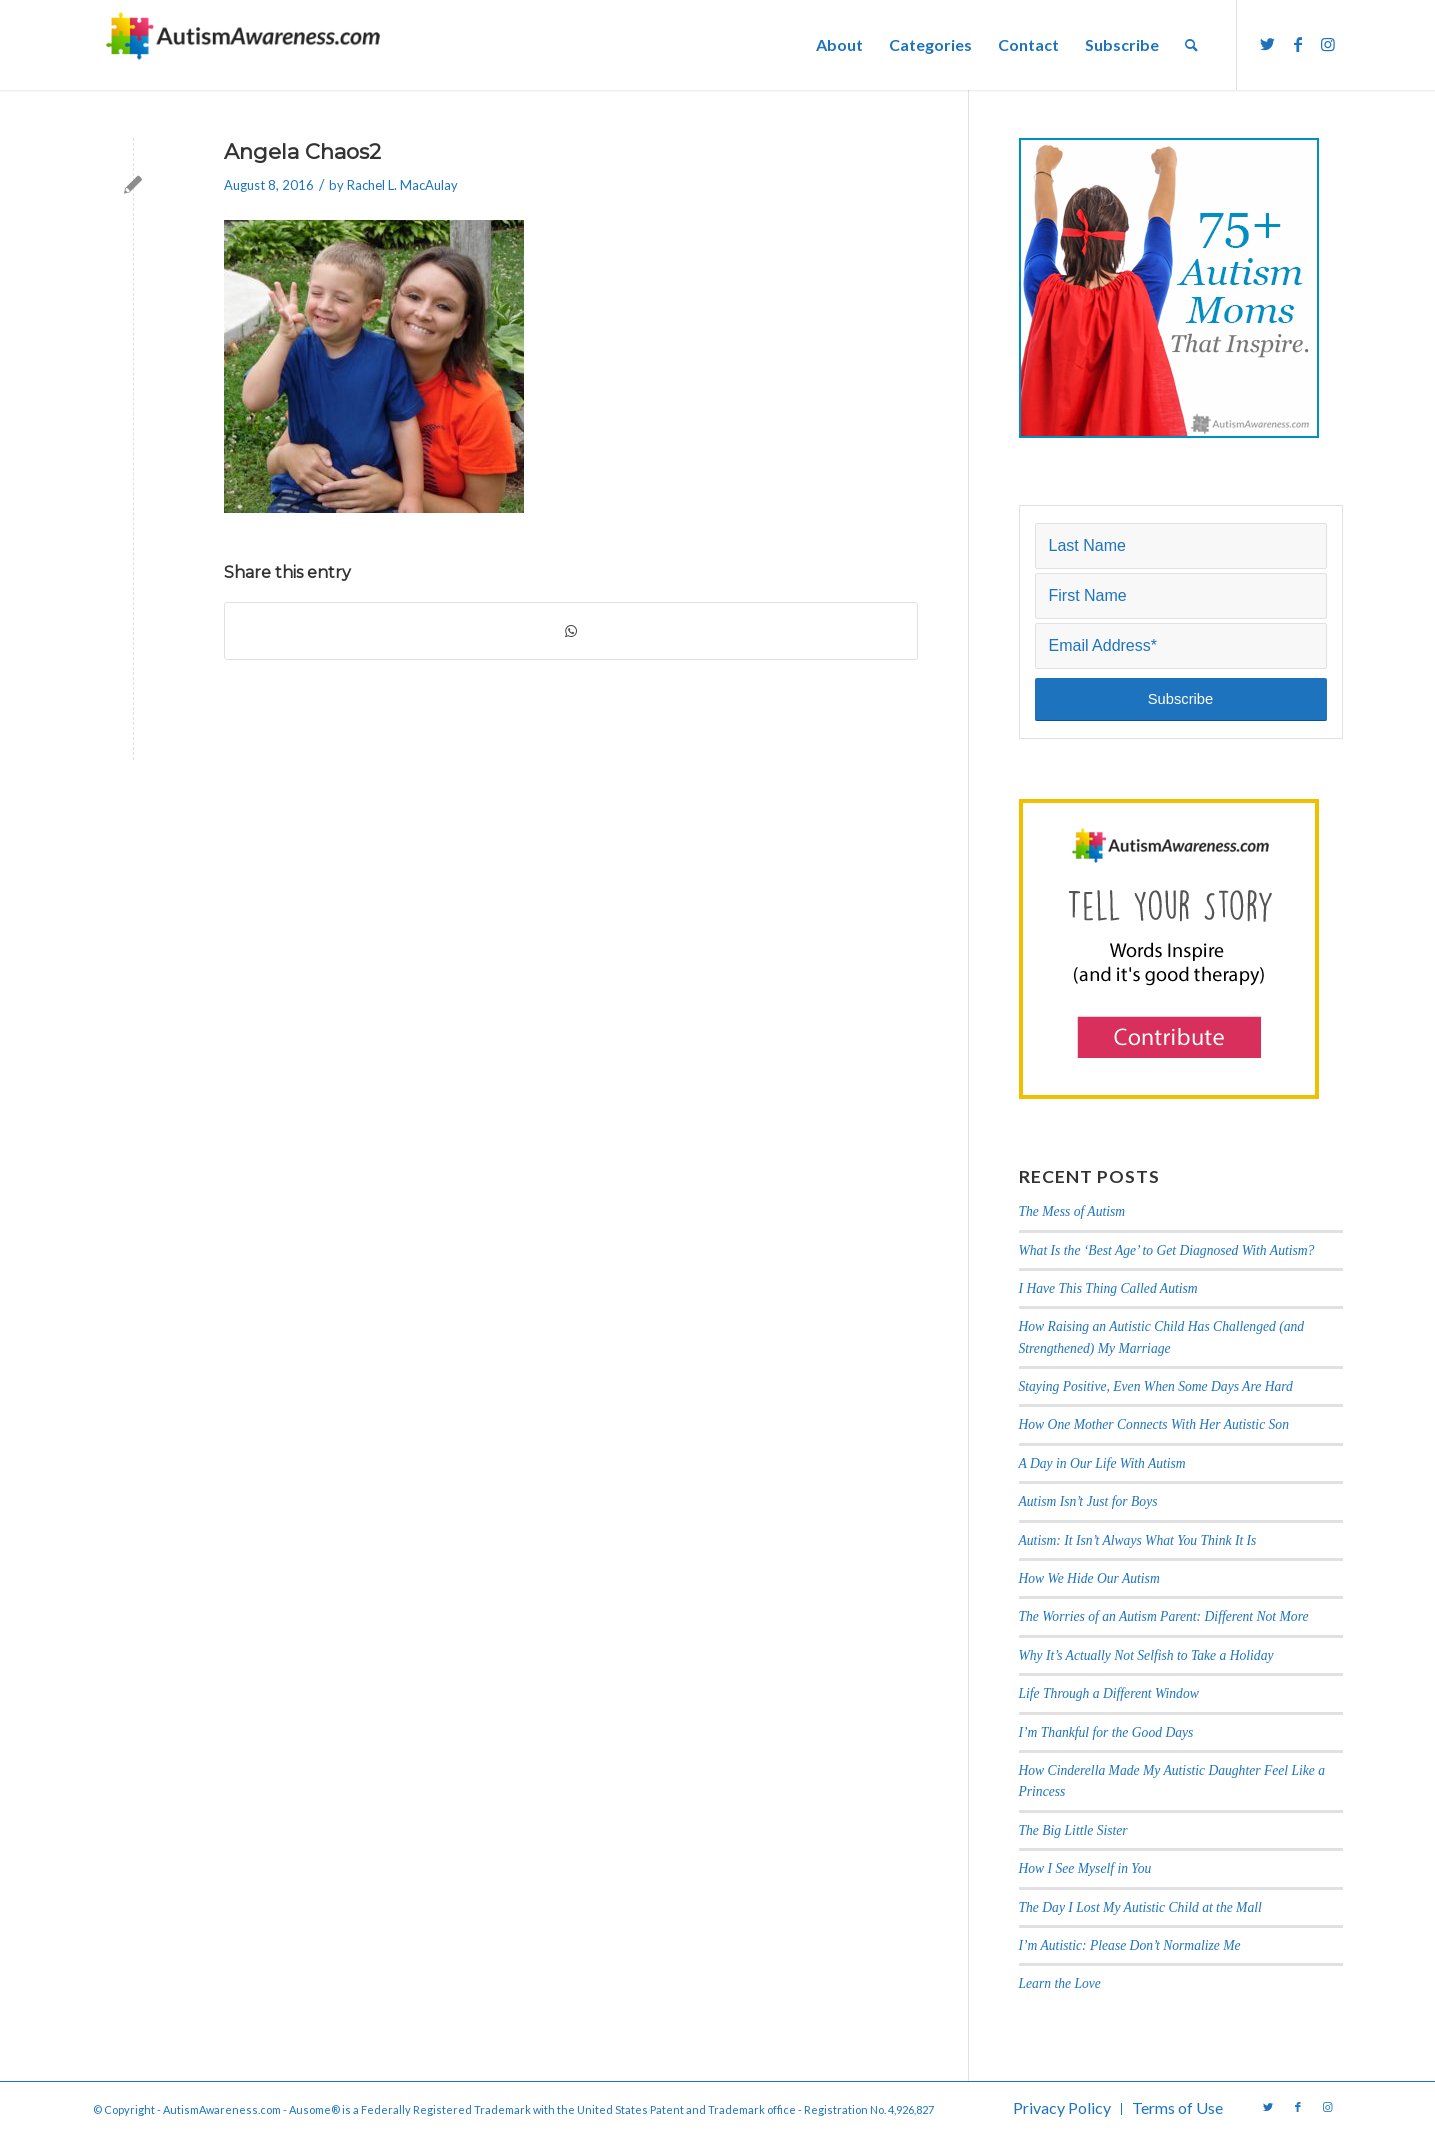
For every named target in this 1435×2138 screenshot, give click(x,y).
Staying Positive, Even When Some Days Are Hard (1156, 1386)
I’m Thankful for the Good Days (1106, 1732)
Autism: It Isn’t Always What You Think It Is (1139, 1540)
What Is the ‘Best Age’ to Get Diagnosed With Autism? (1167, 1250)
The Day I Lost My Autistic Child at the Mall (1140, 1907)
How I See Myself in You (1085, 1868)
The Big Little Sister (1073, 1830)
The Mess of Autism (1072, 1211)
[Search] (1191, 45)
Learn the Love (1060, 1983)
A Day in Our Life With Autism (1102, 1463)
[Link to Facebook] (1298, 44)
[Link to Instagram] (1328, 44)
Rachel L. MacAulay (402, 185)
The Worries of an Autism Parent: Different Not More (1164, 1616)
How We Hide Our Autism (1089, 1578)
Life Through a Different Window (1109, 1693)
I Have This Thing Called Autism (1108, 1288)
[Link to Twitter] (1268, 44)
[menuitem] (839, 45)
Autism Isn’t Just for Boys (1088, 1501)
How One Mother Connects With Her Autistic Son (1154, 1424)
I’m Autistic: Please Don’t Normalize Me (1130, 1945)
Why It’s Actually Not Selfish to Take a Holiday (1146, 1655)
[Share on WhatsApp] (571, 631)
